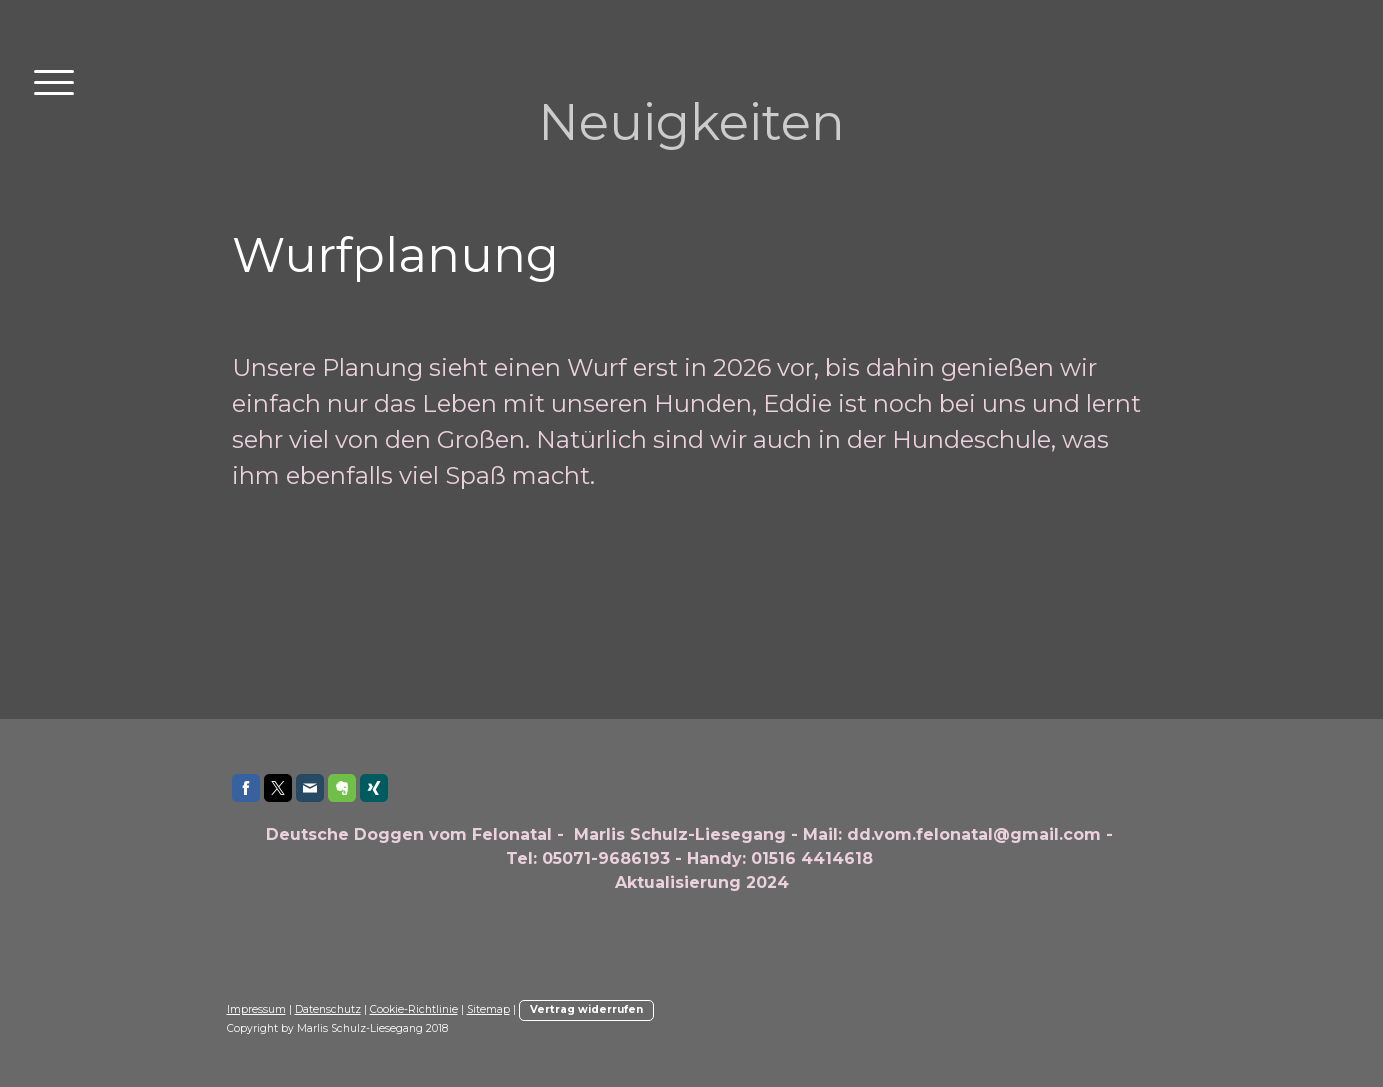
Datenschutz (328, 1009)
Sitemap (488, 1009)
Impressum (256, 1009)
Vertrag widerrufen (586, 1009)
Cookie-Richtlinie (414, 1009)
